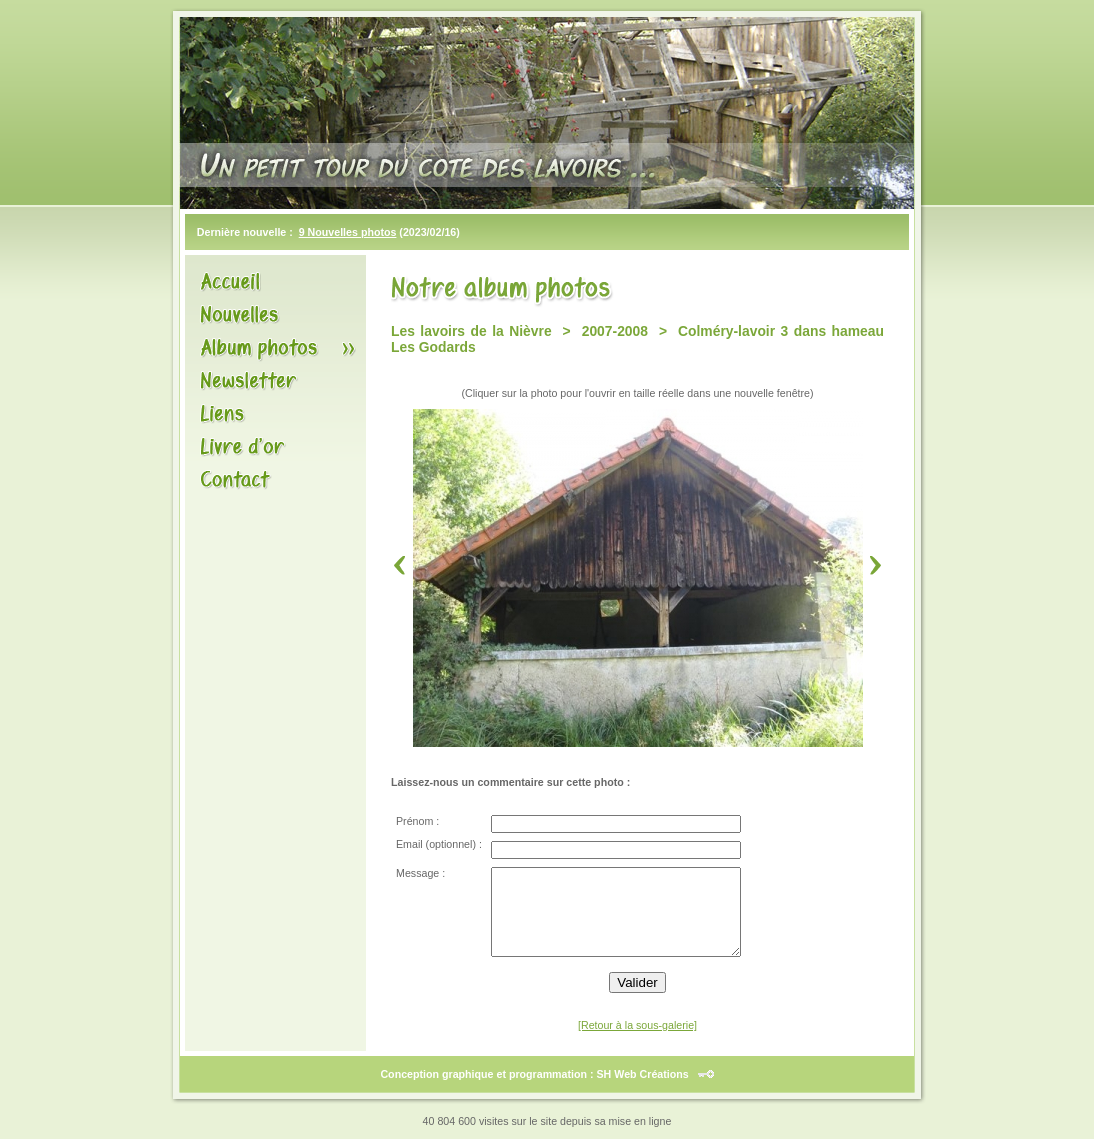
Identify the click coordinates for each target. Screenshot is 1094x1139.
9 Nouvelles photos (348, 232)
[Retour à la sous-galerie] (637, 1025)
